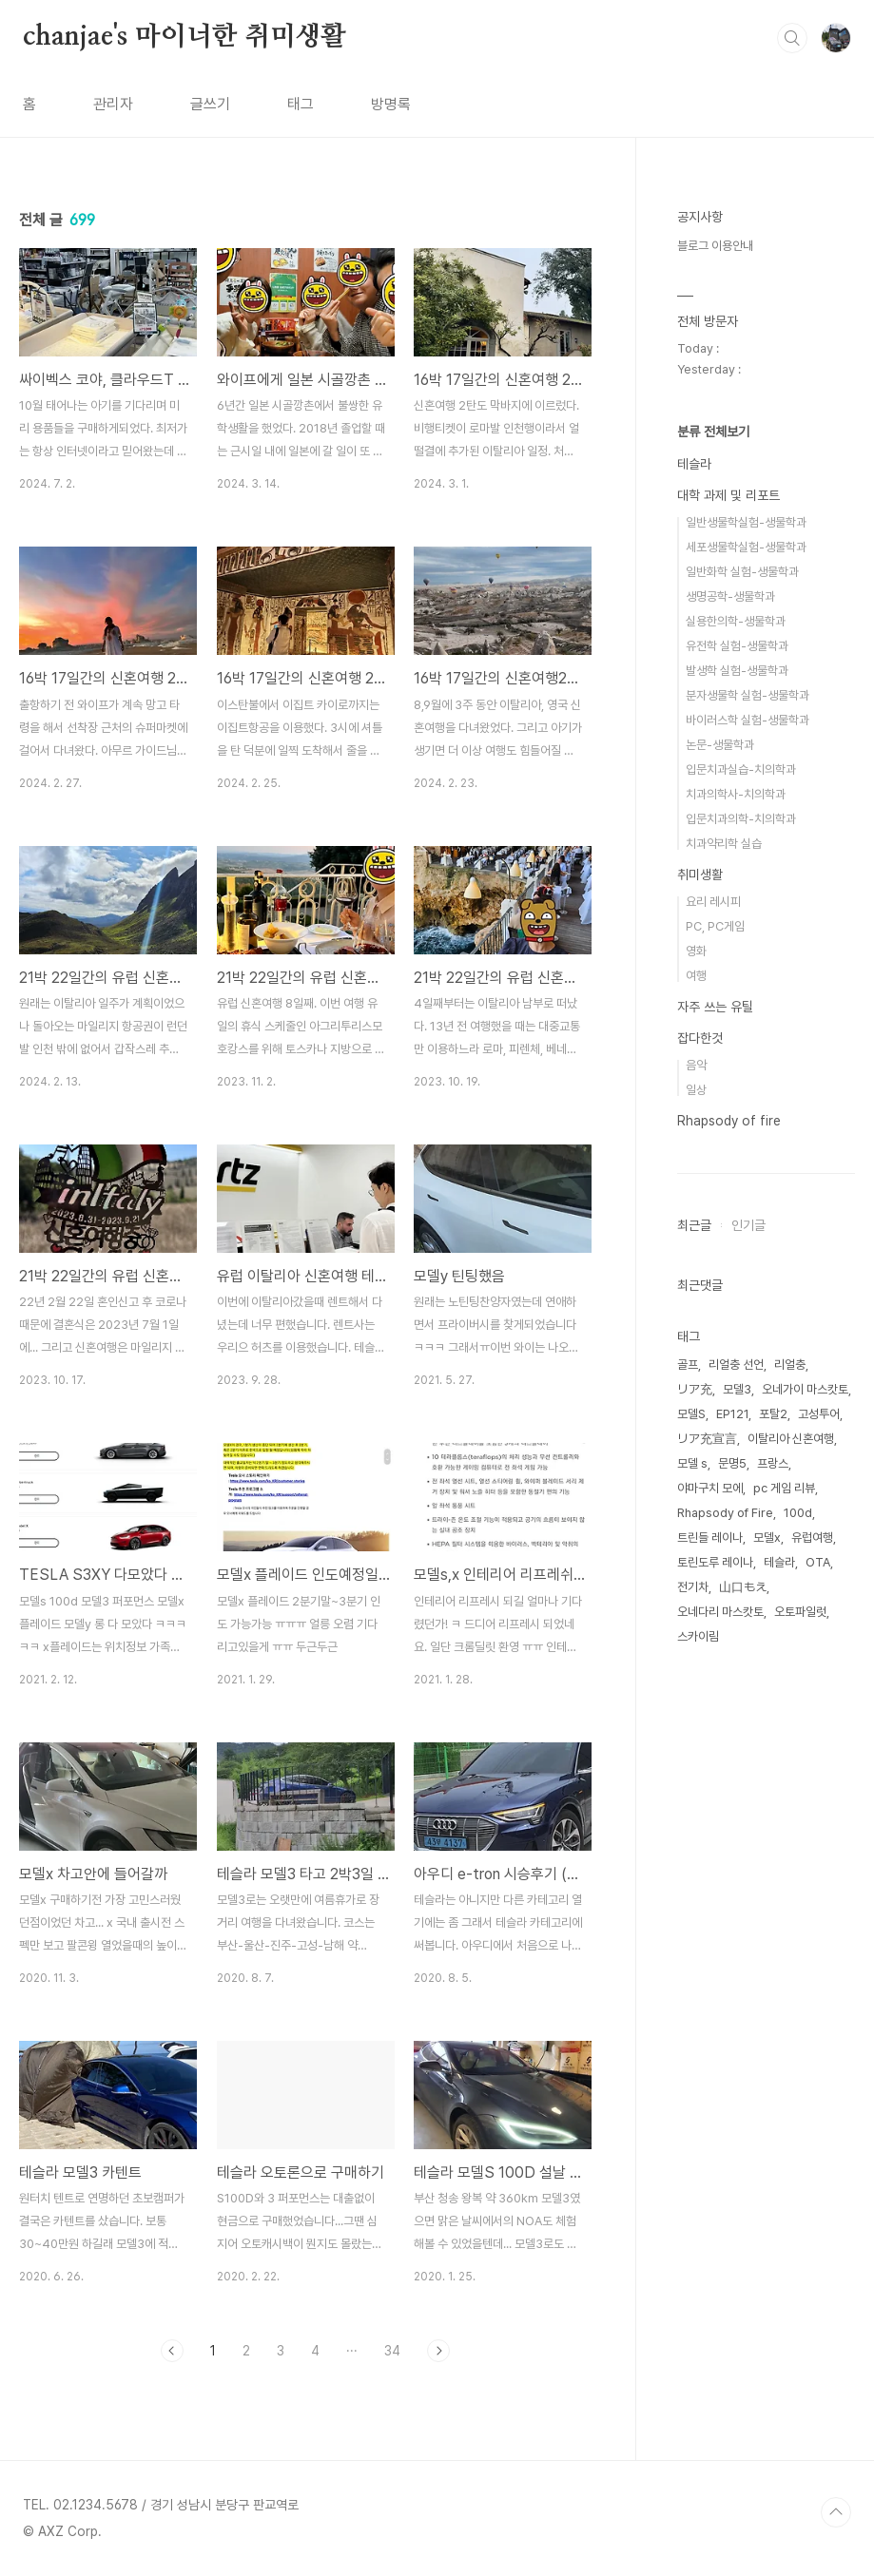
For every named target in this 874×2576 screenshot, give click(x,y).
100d (798, 1513)
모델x (767, 1537)
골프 (687, 1364)
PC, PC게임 (715, 926)
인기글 (748, 1225)
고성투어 (819, 1414)
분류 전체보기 (713, 431)
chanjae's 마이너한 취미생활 (184, 37)
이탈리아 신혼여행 (791, 1439)
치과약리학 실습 (724, 843)
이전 (172, 2350)
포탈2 (773, 1414)
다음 (438, 2350)
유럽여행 (812, 1537)
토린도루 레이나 (715, 1562)
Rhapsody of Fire (725, 1513)
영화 (696, 951)
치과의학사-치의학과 (736, 794)
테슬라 (694, 463)
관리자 (113, 104)
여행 (696, 976)
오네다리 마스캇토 (720, 1612)
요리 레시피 (713, 901)
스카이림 (698, 1636)
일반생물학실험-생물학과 (746, 522)
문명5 (732, 1463)
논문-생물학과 (720, 745)
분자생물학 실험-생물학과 (747, 695)
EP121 (732, 1414)
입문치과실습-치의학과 (741, 769)
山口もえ (743, 1587)
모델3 (737, 1389)
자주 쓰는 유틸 (715, 1006)
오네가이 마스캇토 (805, 1389)
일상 (696, 1090)
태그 (300, 104)
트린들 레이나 (710, 1537)
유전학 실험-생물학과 (737, 646)
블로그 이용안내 (715, 246)
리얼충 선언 (736, 1364)
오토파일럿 (800, 1612)
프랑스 (772, 1463)
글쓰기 (210, 104)
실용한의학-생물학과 (736, 621)
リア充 (694, 1389)
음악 (696, 1065)
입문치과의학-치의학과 (741, 819)
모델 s (692, 1463)
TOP (836, 2512)
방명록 (391, 104)
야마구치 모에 (710, 1488)
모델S (691, 1414)
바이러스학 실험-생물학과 (747, 720)
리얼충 (790, 1364)
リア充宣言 (707, 1439)
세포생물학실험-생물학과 (746, 547)
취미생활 (700, 874)
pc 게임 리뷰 (784, 1488)
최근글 (694, 1225)
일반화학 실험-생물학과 (742, 572)
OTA (818, 1562)
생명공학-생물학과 (730, 596)
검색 (792, 38)
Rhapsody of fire (729, 1120)
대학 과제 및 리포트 (728, 495)
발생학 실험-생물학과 (737, 670)
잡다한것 (700, 1038)
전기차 (693, 1587)
